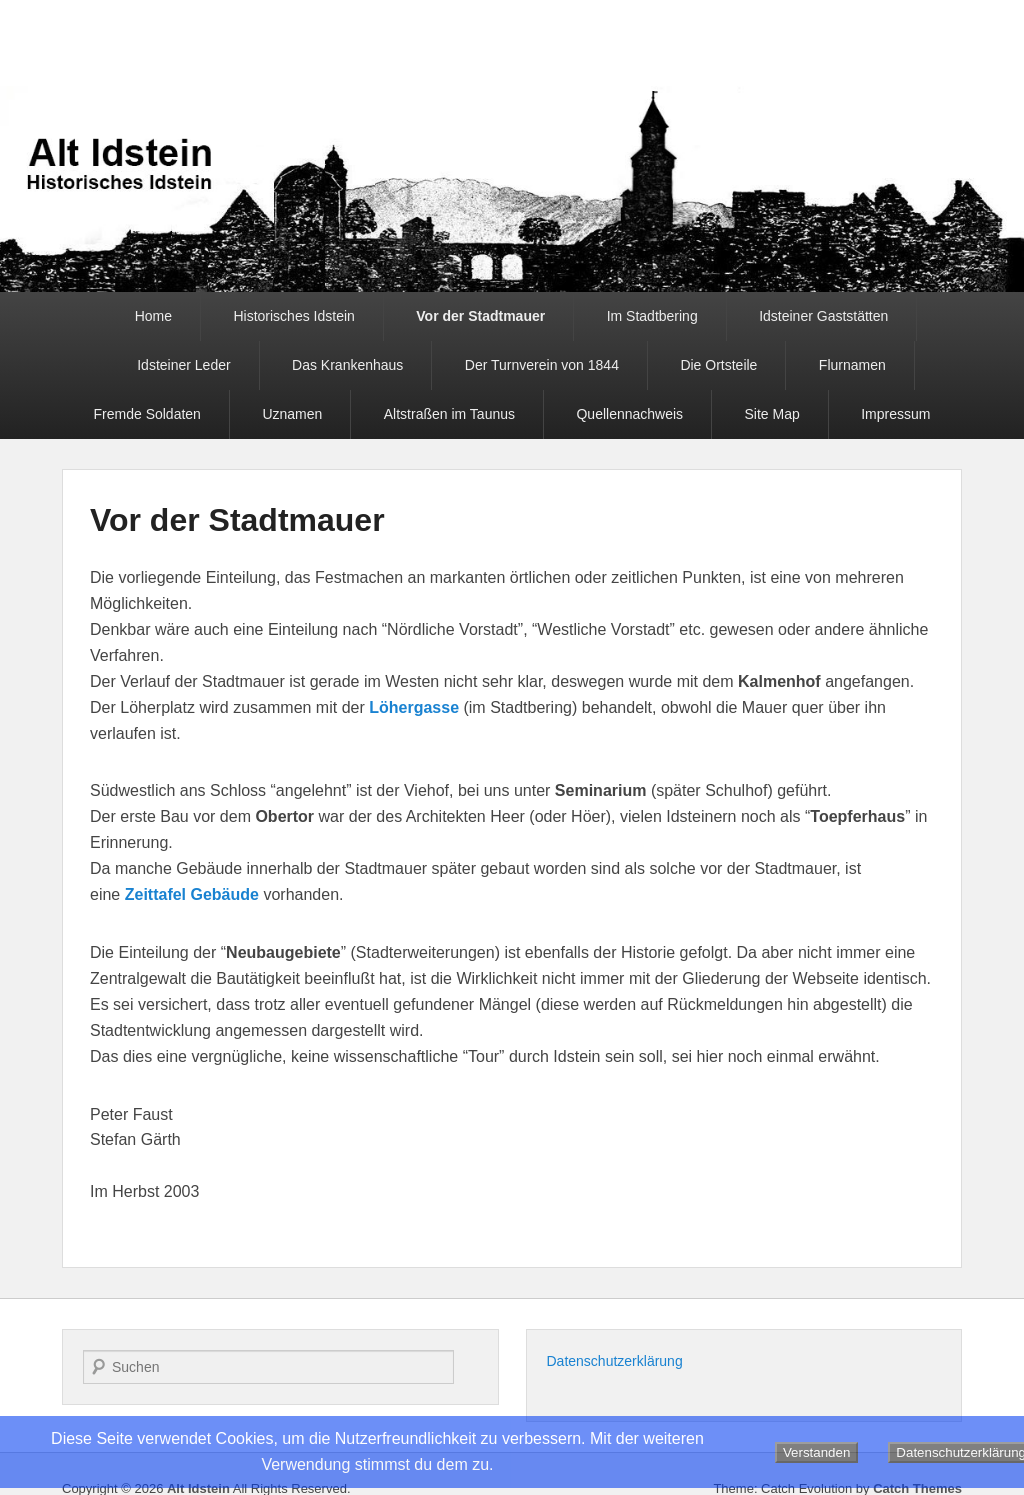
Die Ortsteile (718, 365)
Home (153, 316)
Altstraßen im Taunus (449, 414)
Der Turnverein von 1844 (542, 365)
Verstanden (816, 1452)
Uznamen (292, 414)
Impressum (895, 414)
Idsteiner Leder (183, 365)
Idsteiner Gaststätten (823, 316)
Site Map (772, 414)
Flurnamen (852, 365)
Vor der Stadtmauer (480, 316)
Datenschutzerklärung (615, 1361)
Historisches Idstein (293, 316)
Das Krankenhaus (347, 365)
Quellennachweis (629, 414)
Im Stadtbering (652, 316)
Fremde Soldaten (147, 414)
